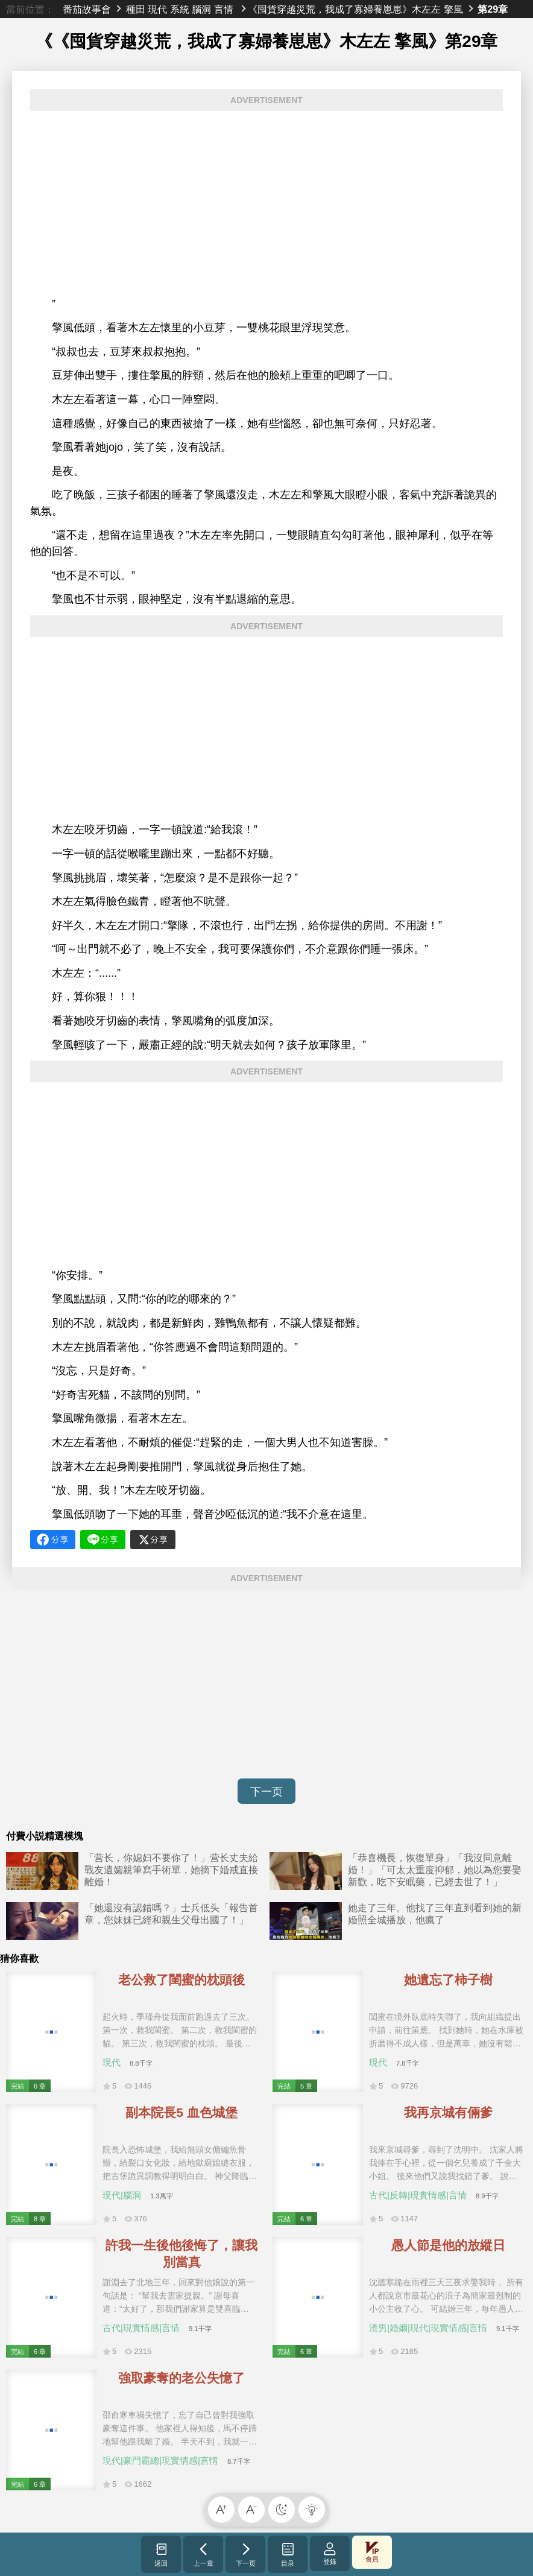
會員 (372, 2552)
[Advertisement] (266, 203)
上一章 (203, 2554)
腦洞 (201, 9)
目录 (287, 2554)
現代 (157, 9)
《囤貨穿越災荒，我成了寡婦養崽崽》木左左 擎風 (355, 9)
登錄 (329, 2553)
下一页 (266, 1792)
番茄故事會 (87, 9)
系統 (179, 9)
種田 (135, 9)
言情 (223, 9)
